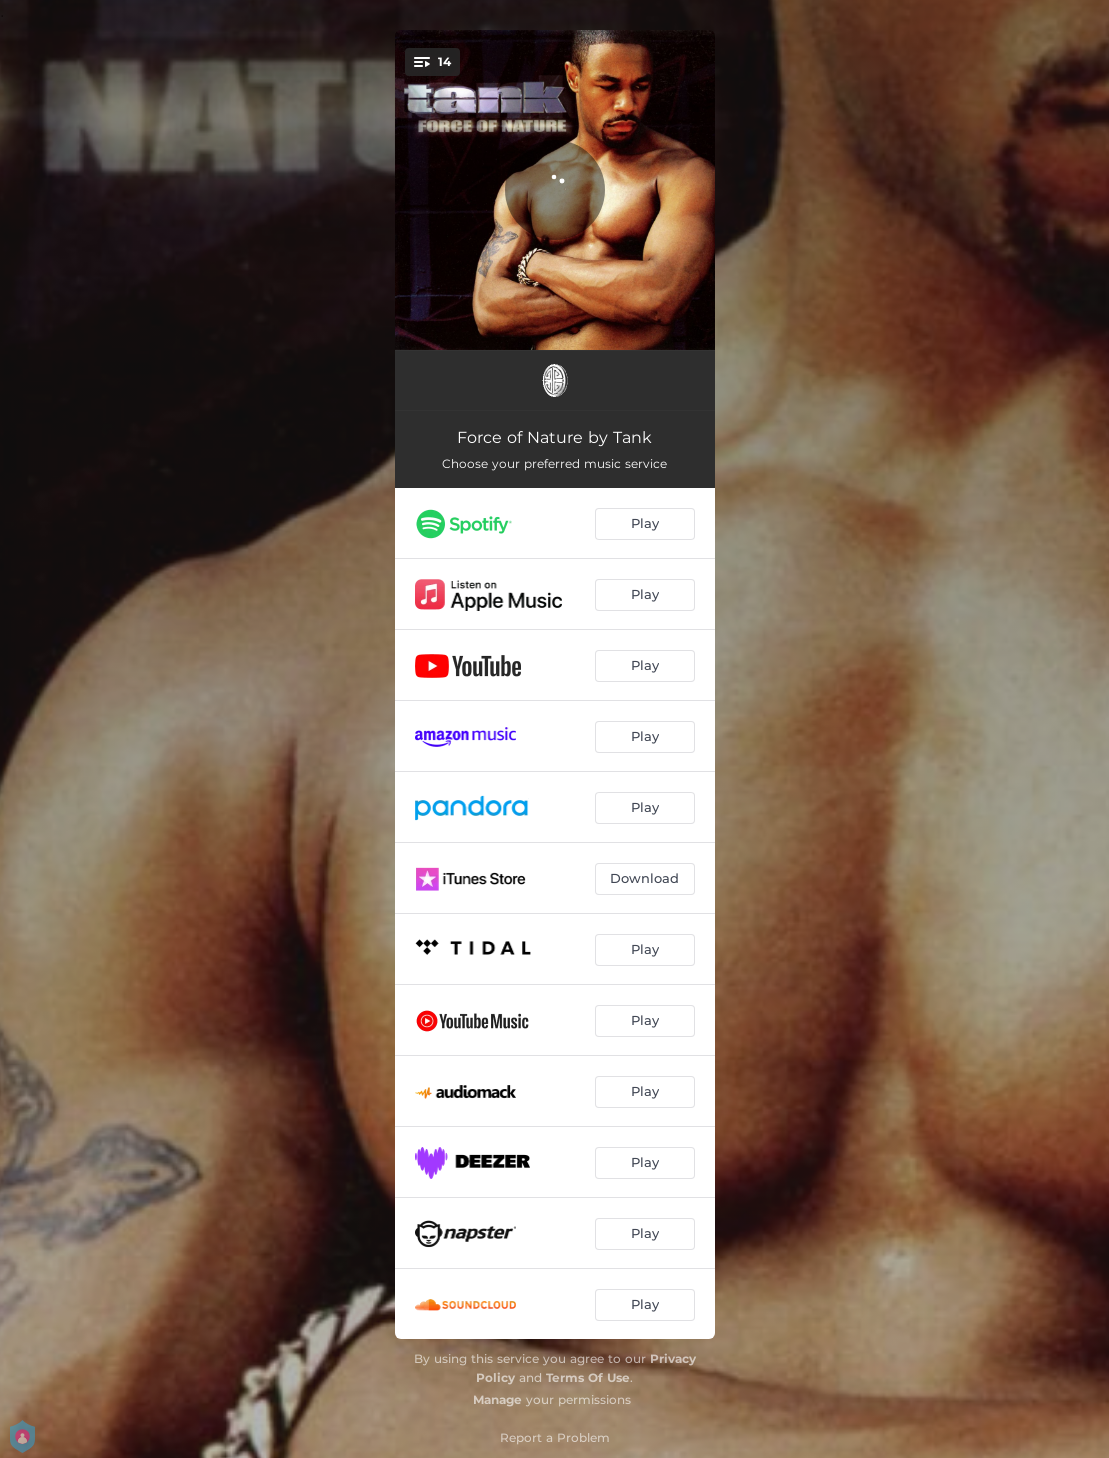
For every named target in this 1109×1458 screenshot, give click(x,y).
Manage (497, 1399)
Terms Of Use (588, 1377)
